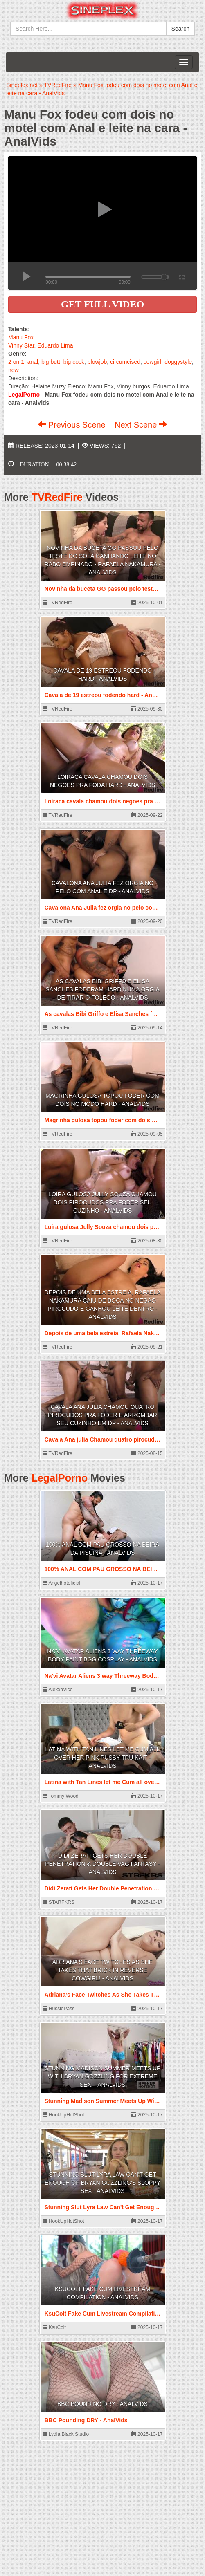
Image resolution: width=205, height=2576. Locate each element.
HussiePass (59, 2008)
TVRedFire (57, 497)
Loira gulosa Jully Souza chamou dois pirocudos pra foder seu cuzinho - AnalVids (102, 1202)
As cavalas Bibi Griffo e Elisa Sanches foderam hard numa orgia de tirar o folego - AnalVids (102, 989)
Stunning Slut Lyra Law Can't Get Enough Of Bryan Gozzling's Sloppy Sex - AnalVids (102, 2182)
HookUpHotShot (63, 2115)
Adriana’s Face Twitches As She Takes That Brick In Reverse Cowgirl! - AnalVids (102, 1970)
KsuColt (54, 2327)
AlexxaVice (58, 1690)
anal (32, 362)
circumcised (125, 362)
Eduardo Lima (55, 345)
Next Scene (141, 424)
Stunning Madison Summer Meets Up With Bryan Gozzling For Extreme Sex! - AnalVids (103, 2076)
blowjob (97, 362)
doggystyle (178, 362)
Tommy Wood (61, 1796)
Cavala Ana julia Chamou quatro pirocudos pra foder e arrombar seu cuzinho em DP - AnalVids (102, 1414)
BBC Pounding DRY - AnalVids (102, 2404)
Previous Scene (73, 424)
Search (180, 28)
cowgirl (153, 362)
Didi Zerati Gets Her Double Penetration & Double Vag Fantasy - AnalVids (102, 1863)
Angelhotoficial (62, 1583)
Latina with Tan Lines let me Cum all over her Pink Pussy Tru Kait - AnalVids (102, 1757)
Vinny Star (21, 345)
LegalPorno (60, 1478)
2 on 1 (16, 362)
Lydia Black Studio (66, 2434)
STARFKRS (58, 1902)
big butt (50, 362)
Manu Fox (21, 337)
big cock (73, 362)
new (13, 370)
